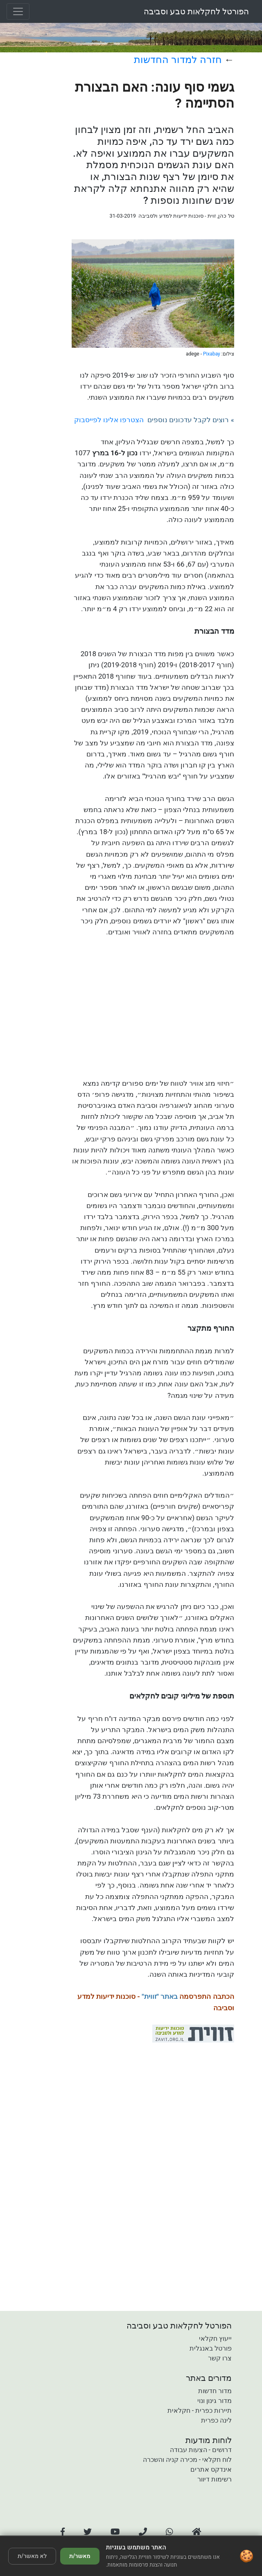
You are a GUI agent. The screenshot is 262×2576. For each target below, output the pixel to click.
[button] (63, 2532)
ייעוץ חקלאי (215, 2338)
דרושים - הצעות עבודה (201, 2450)
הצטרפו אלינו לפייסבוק (109, 420)
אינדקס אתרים (211, 2469)
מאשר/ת (79, 2556)
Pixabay (211, 354)
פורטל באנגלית (211, 2348)
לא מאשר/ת (32, 2556)
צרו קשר (220, 2358)
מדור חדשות (215, 2391)
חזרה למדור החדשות (178, 59)
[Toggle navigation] (18, 11)
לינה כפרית (216, 2420)
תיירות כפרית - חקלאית (199, 2410)
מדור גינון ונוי (214, 2401)
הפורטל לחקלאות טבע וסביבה (196, 11)
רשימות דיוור (214, 2479)
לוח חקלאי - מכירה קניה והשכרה (187, 2460)
